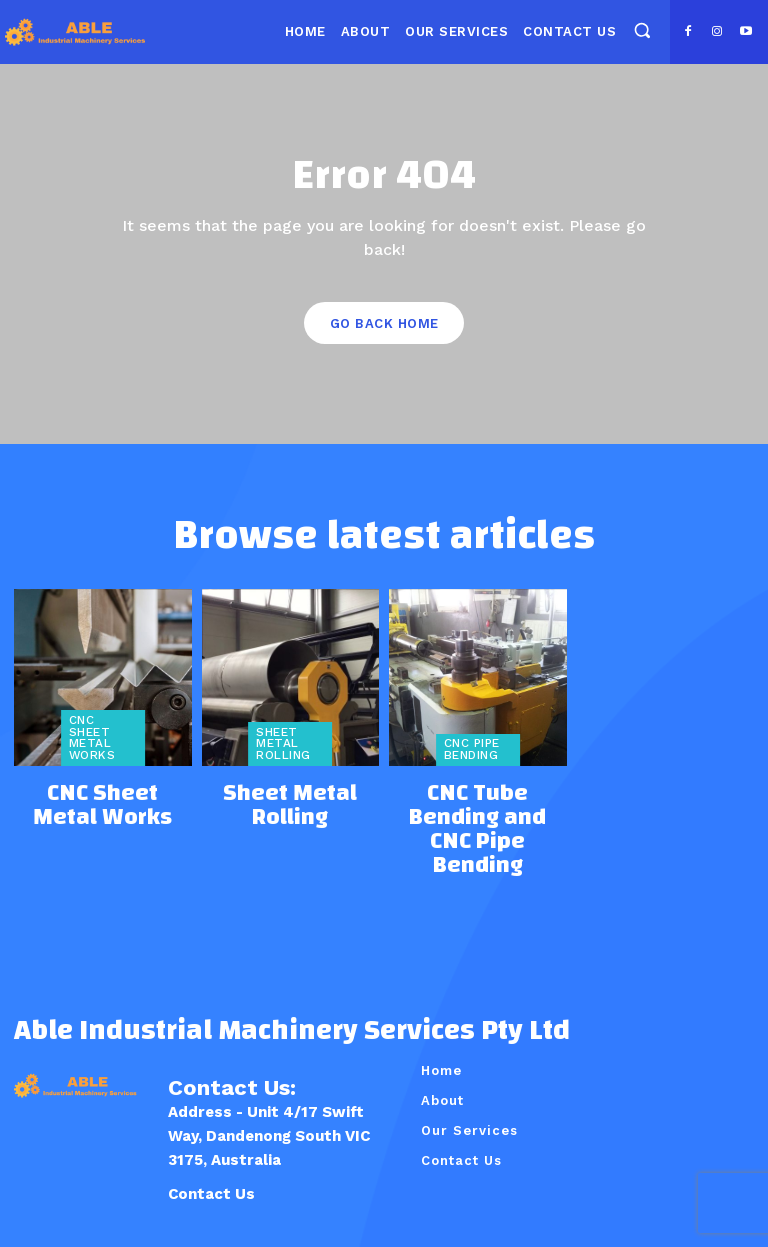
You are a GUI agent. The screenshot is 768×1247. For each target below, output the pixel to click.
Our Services (469, 1061)
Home (441, 1001)
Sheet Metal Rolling (279, 744)
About (442, 1031)
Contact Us (211, 1125)
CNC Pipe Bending (469, 750)
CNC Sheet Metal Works (102, 744)
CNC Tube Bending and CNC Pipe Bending (477, 796)
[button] (641, 30)
